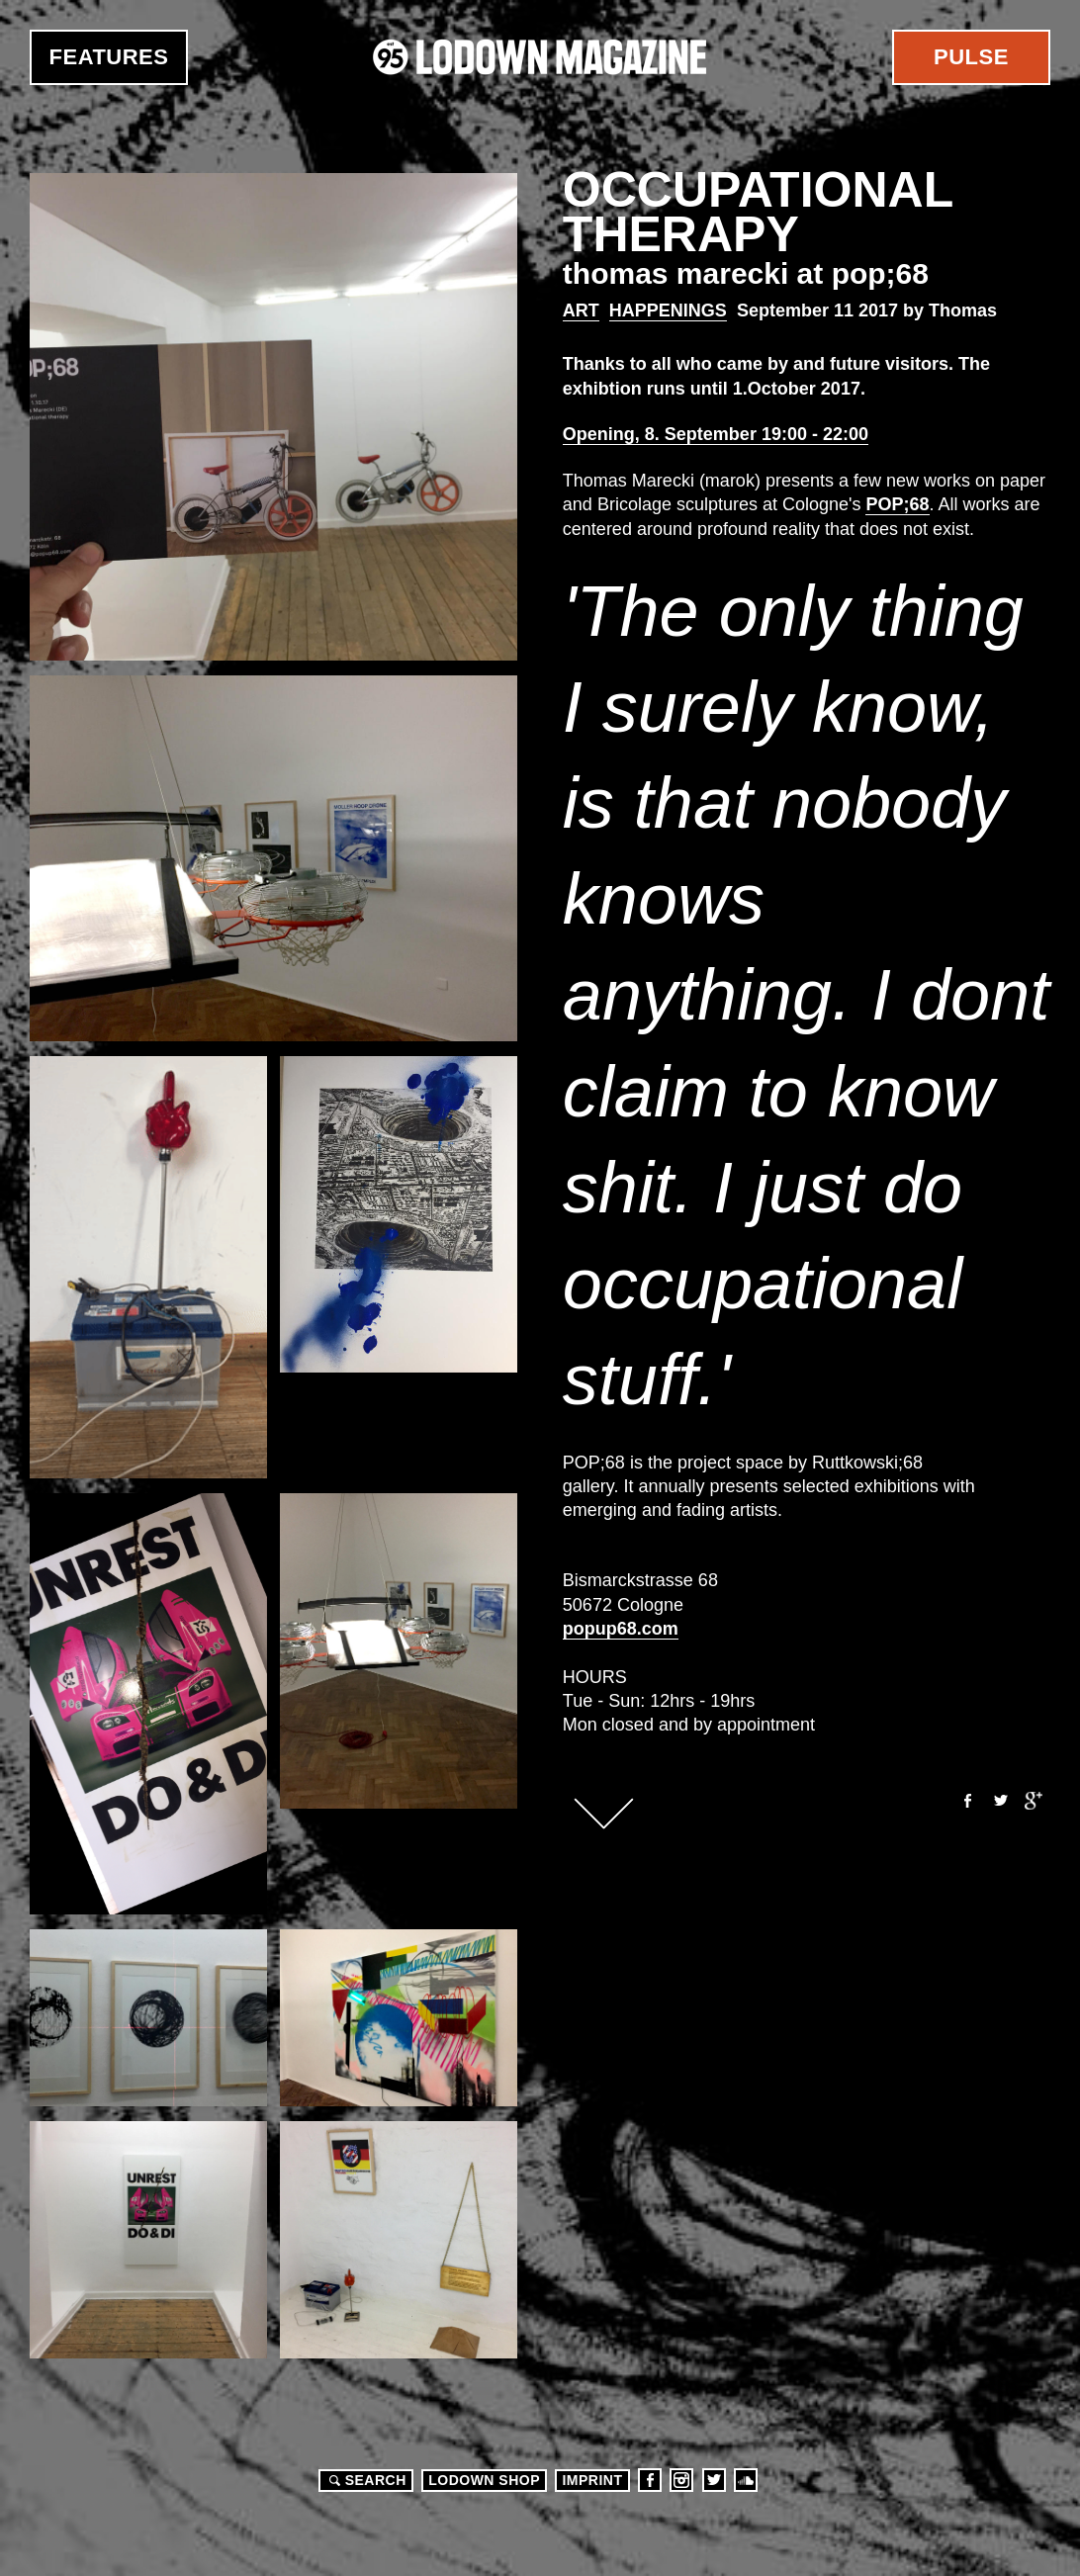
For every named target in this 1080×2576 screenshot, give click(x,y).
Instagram (681, 2480)
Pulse (971, 56)
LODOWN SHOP (484, 2480)
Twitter (1000, 1801)
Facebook (966, 1801)
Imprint (592, 2480)
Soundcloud (746, 2480)
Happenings (668, 310)
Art (581, 310)
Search (364, 2480)
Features (109, 56)
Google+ (1033, 1801)
